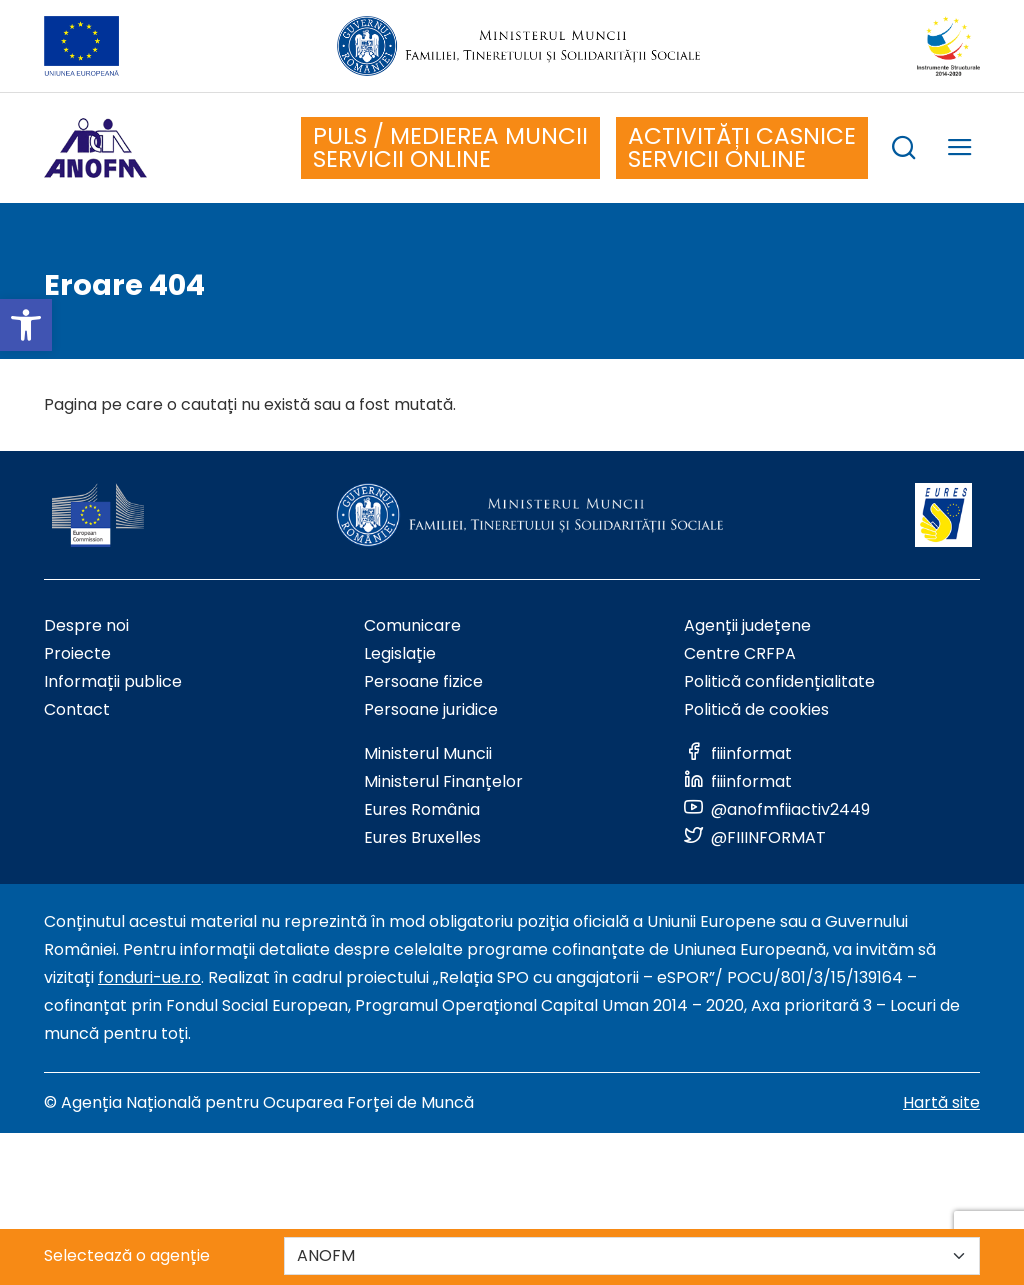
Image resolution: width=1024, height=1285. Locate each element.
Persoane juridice (431, 709)
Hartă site (941, 1102)
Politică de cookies (756, 709)
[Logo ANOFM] (95, 148)
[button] (26, 325)
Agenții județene (747, 625)
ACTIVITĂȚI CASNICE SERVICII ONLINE (742, 147)
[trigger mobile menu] (960, 150)
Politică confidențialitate (779, 681)
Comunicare (412, 625)
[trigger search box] (904, 150)
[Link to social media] (738, 753)
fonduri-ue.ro (149, 977)
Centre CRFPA (740, 653)
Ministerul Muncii (428, 753)
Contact (77, 709)
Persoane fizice (423, 681)
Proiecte (77, 653)
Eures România (422, 809)
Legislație (400, 653)
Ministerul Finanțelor (443, 781)
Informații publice (113, 681)
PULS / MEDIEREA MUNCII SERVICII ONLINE (450, 147)
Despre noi (86, 625)
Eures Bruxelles (422, 837)
